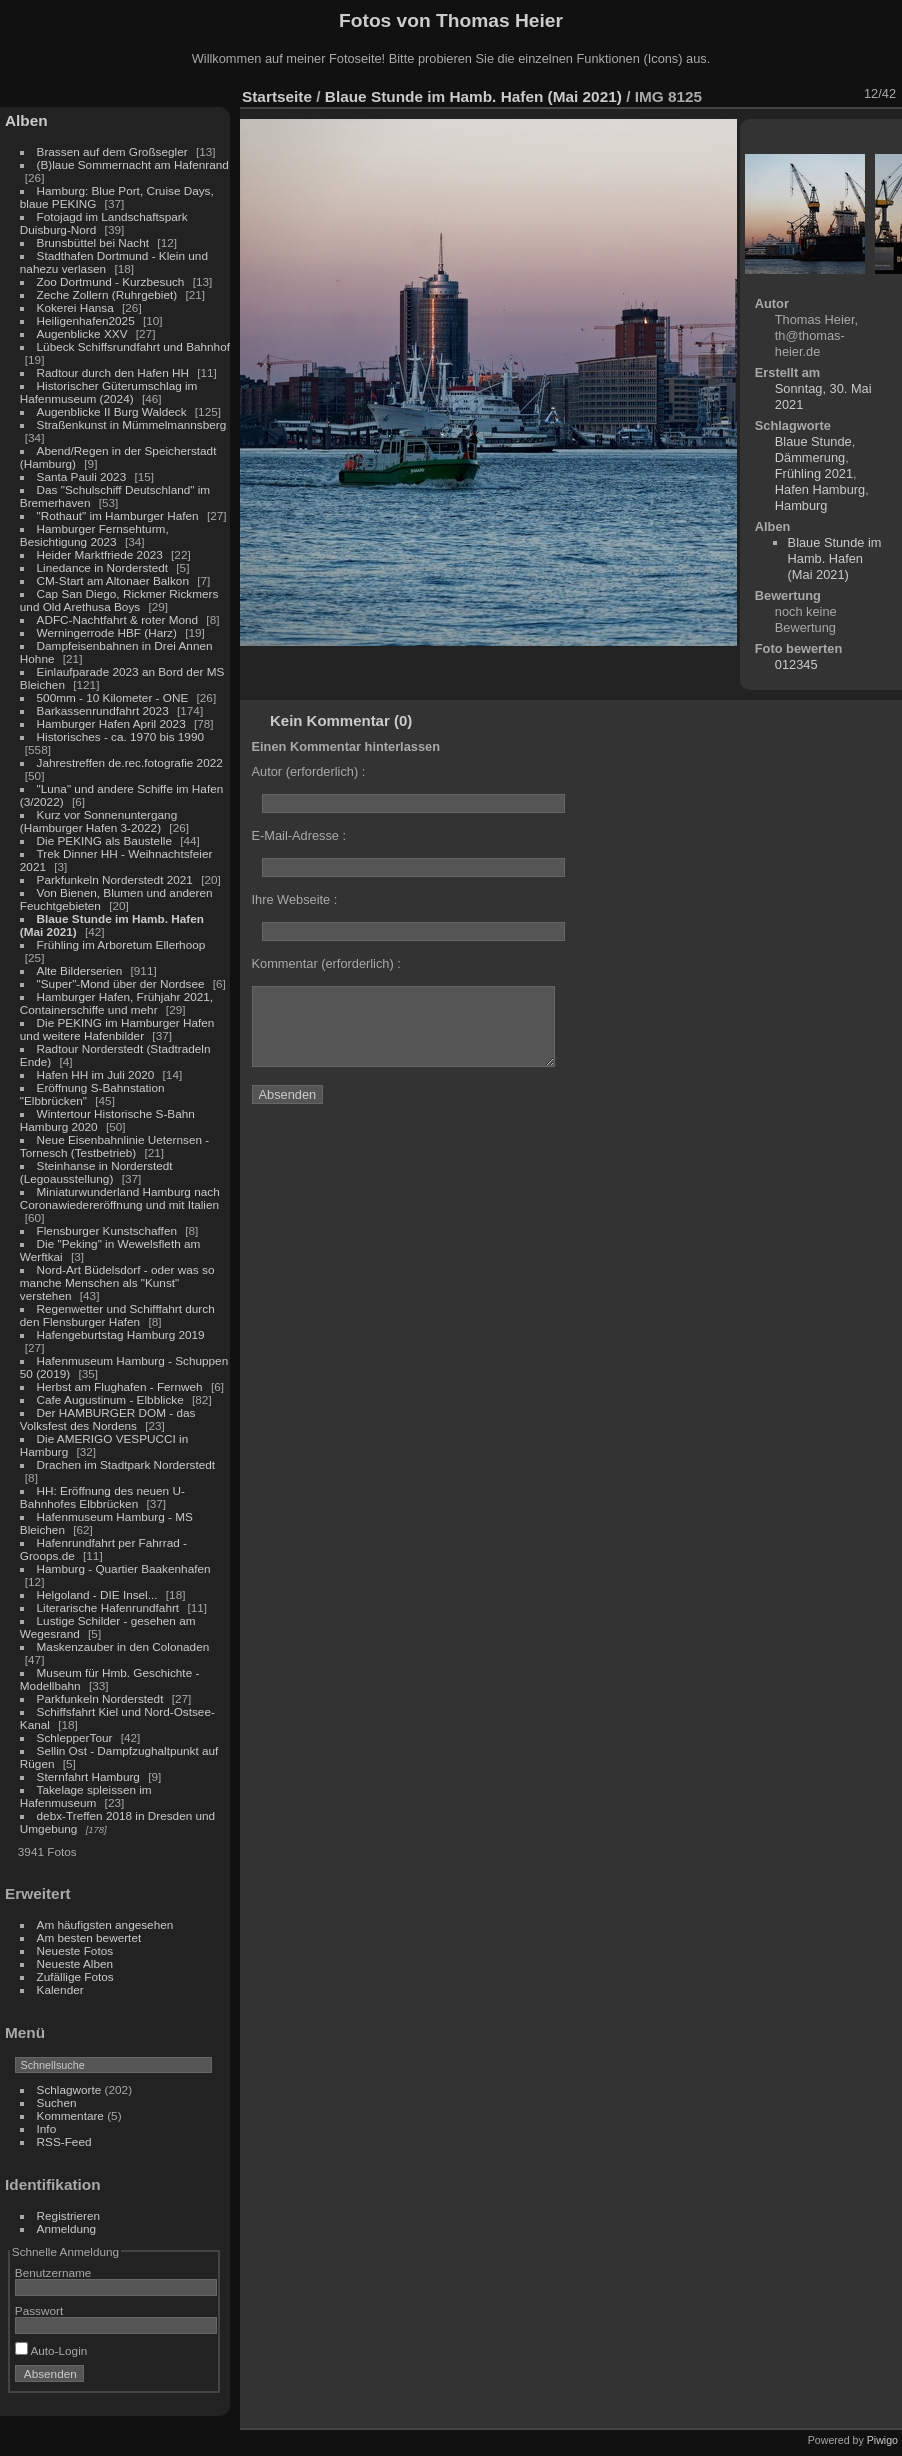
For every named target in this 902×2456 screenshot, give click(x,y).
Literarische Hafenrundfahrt (108, 1607)
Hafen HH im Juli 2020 (96, 1074)
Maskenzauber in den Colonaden (123, 1646)
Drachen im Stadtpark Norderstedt (126, 1464)
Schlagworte (69, 2089)
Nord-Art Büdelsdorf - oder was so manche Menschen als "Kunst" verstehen (117, 1282)
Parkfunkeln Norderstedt (100, 1698)
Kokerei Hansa (75, 307)
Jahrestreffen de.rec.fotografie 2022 (130, 762)
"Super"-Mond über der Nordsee (121, 983)
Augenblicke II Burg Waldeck (112, 411)
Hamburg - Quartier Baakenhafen (124, 1568)
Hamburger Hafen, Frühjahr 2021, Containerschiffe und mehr (116, 1003)
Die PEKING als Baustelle (104, 840)
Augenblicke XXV (82, 333)
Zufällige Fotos (75, 1976)
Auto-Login (51, 2350)
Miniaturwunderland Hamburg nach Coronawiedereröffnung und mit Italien (120, 1198)
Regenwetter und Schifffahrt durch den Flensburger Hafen (117, 1315)
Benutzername (53, 2272)
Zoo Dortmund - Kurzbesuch (111, 281)
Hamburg (801, 505)
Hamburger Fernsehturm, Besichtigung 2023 (94, 535)
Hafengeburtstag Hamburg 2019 (121, 1334)
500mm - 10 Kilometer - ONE (113, 697)
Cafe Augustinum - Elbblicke (110, 1399)
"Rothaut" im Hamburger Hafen (118, 515)
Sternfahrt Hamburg (88, 1776)
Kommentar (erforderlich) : (326, 963)
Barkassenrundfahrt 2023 (103, 710)
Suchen (57, 2102)
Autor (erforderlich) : (309, 771)
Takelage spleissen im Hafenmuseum (86, 1796)
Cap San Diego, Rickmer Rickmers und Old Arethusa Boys (119, 600)
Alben (26, 120)
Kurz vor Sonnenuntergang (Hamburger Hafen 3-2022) (98, 821)
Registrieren (68, 2215)
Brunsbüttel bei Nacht (93, 242)
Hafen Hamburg (820, 489)
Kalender (60, 1989)
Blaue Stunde (813, 441)
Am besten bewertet (89, 1937)
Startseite (277, 96)
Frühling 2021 (814, 473)
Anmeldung (67, 2228)
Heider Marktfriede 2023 (100, 554)
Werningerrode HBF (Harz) (107, 632)
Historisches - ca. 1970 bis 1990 (120, 736)
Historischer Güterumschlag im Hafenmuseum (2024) (109, 392)
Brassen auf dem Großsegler (112, 151)
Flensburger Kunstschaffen (107, 1230)
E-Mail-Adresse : (299, 835)
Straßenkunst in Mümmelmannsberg (132, 424)
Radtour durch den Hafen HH (113, 372)
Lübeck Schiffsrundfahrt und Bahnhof (133, 346)
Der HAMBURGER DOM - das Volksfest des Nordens (108, 1419)
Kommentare (70, 2115)
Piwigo (882, 2440)
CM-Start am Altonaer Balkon (113, 580)
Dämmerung (810, 457)
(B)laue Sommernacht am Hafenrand (133, 164)
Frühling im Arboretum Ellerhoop (121, 944)
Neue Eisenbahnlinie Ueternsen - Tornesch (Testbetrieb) (114, 1146)
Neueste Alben (75, 1963)
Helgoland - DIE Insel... (97, 1594)
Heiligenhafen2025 (86, 320)
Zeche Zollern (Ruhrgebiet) (107, 294)
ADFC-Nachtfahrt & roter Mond (118, 619)
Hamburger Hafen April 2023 (111, 723)
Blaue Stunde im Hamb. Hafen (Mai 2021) (473, 96)
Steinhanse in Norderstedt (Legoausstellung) (96, 1172)
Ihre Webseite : (295, 899)
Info (47, 2128)
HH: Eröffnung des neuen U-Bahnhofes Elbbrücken (102, 1497)
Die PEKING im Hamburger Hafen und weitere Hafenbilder (117, 1029)
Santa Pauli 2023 (82, 476)
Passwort (39, 2310)
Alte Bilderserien (80, 970)
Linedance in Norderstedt (102, 567)
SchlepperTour (75, 1737)
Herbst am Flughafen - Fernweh (121, 1386)
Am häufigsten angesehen (105, 1924)
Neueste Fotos (75, 1950)
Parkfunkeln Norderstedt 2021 (115, 879)
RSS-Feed (64, 2141)
